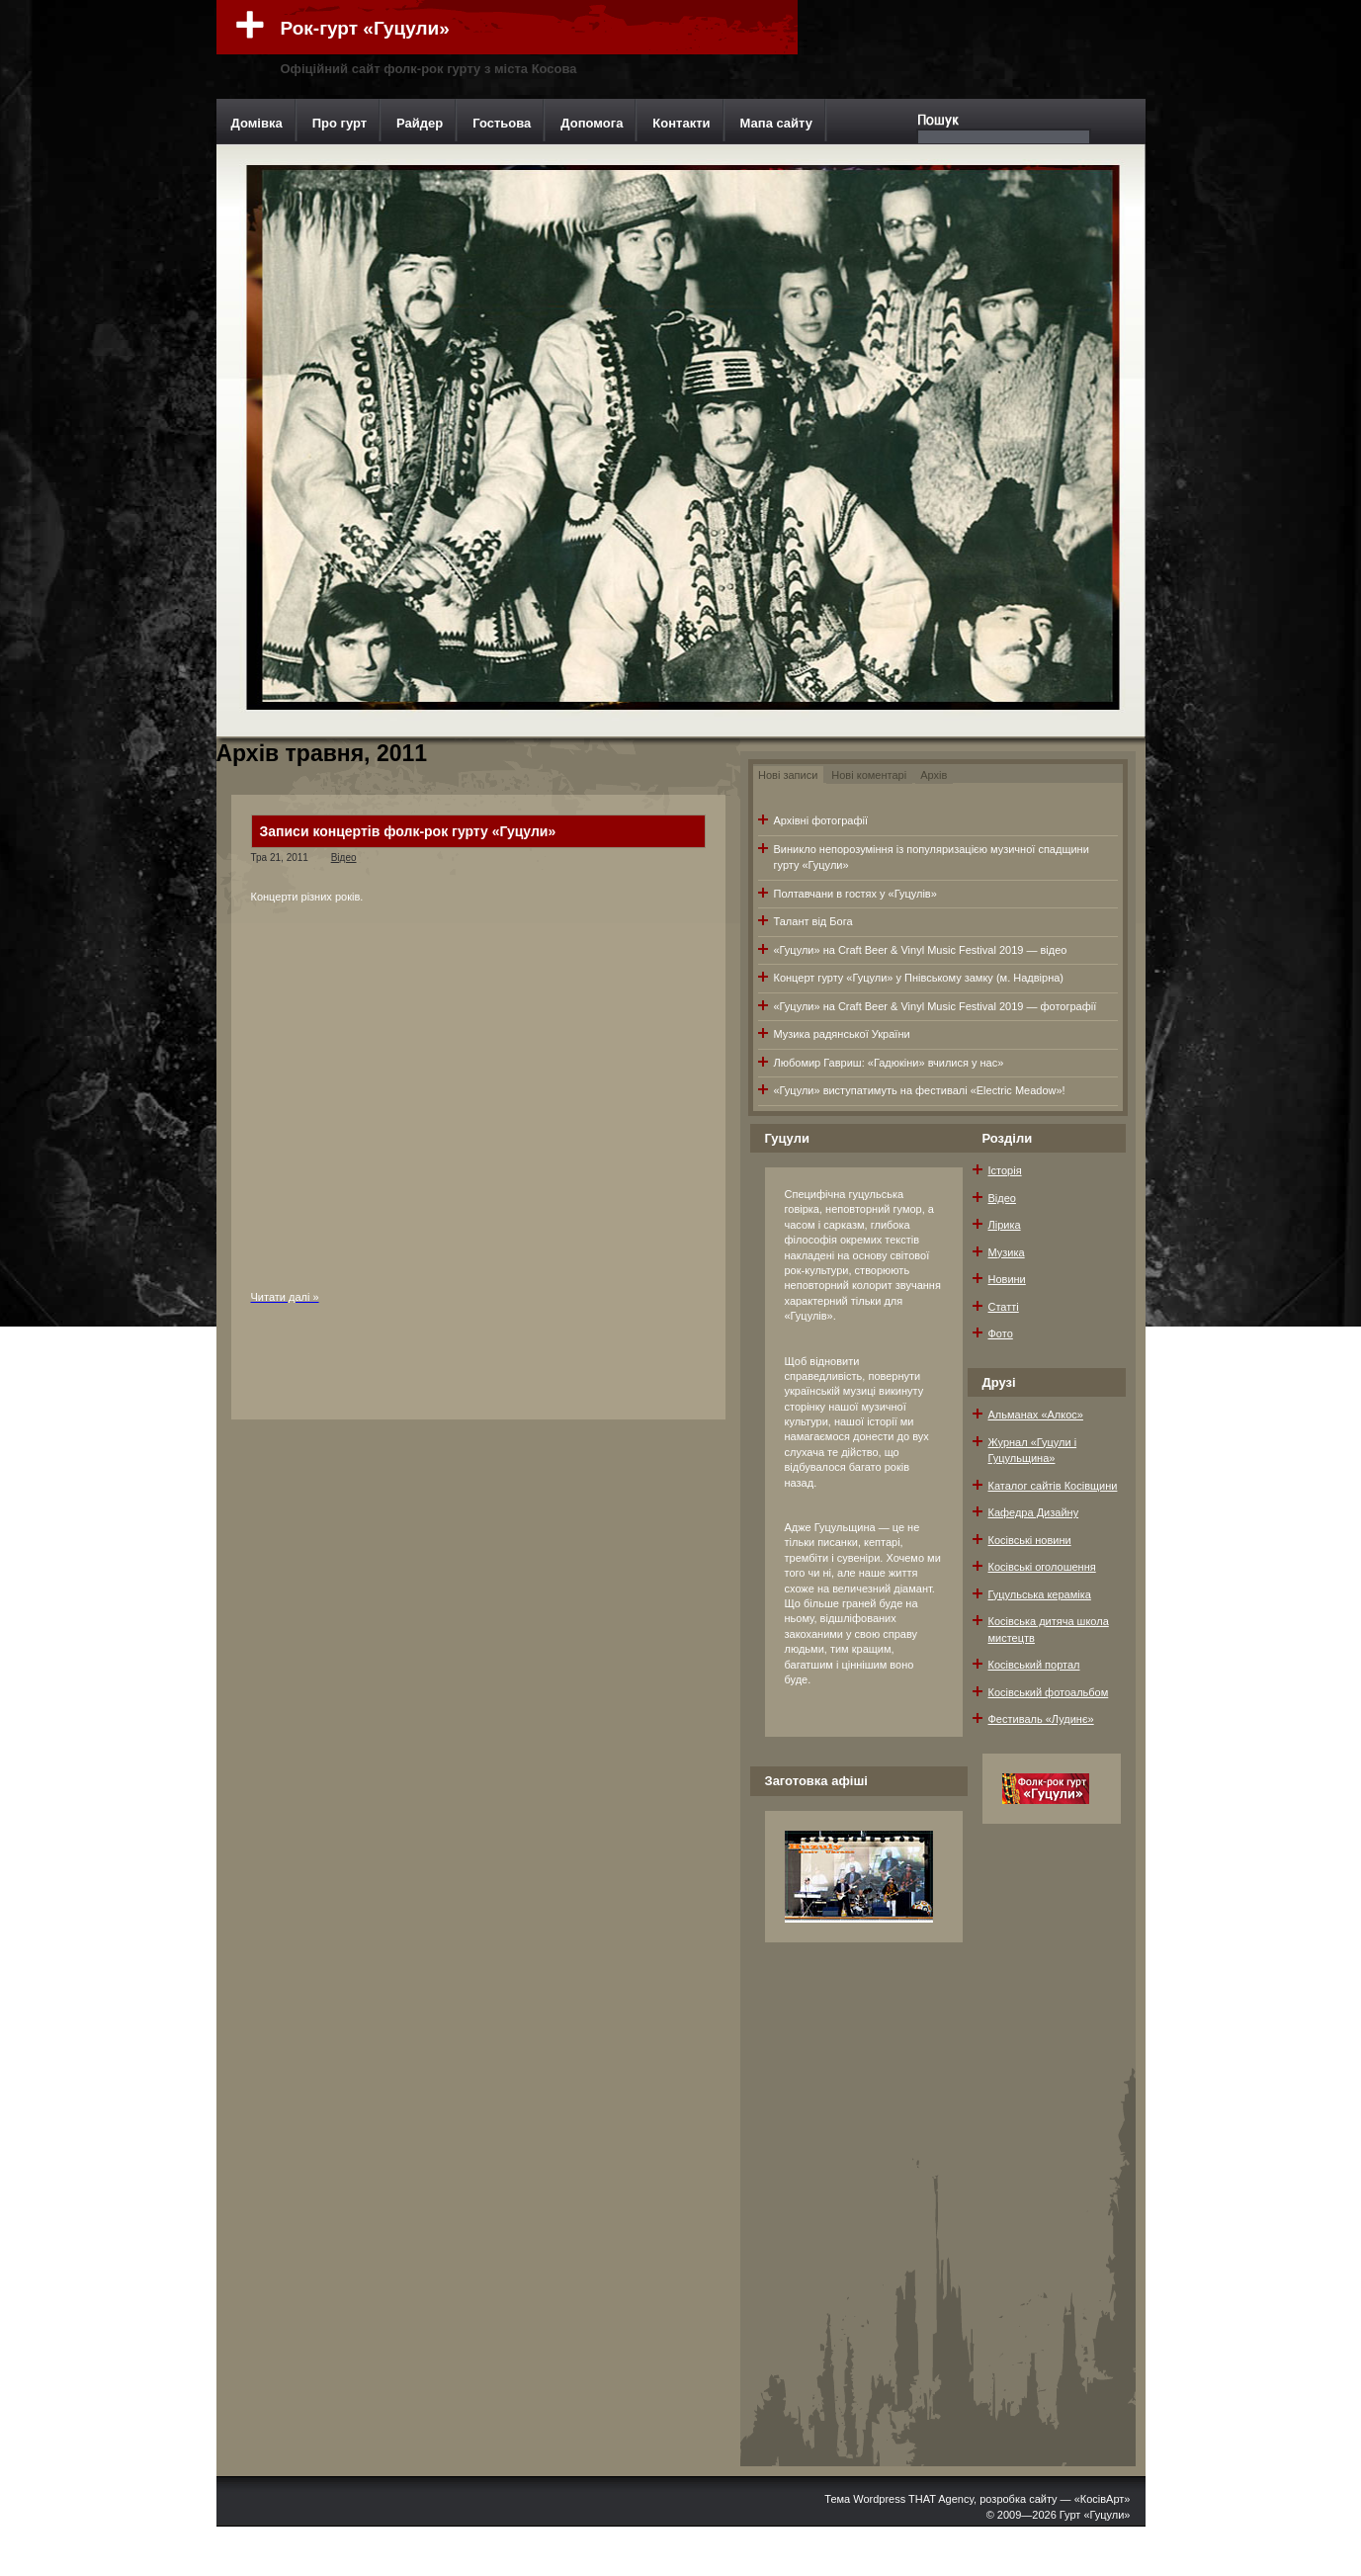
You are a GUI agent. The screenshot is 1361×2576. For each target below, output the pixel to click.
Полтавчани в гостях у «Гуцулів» (855, 894)
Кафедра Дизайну (1033, 1512)
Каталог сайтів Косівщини (1053, 1486)
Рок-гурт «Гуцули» (365, 28)
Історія (1005, 1170)
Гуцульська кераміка (1039, 1594)
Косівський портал (1034, 1665)
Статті (1003, 1307)
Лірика (1004, 1225)
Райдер (419, 123)
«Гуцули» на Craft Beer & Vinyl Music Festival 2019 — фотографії (935, 1006)
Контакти (681, 123)
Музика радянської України (842, 1034)
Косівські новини (1029, 1540)
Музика (1006, 1252)
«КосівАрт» (1102, 2499)
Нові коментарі (868, 775)
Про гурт (339, 123)
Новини (1007, 1279)
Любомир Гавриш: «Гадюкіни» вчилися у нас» (889, 1063)
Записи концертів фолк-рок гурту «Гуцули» (408, 831)
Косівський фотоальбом (1048, 1692)
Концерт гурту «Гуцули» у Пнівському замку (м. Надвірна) (919, 978)
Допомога (591, 123)
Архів (933, 775)
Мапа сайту (776, 123)
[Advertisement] (1049, 2150)
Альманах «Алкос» (1035, 1414)
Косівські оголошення (1042, 1567)
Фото (1000, 1333)
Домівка (257, 123)
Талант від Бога (813, 921)
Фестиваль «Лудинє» (1041, 1719)
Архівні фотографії (821, 820)
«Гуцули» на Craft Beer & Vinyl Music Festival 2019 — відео (920, 950)
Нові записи (787, 775)
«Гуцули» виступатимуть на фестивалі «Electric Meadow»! (919, 1090)
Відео (344, 857)
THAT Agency (941, 2499)
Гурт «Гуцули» (1095, 2515)
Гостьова (501, 123)
